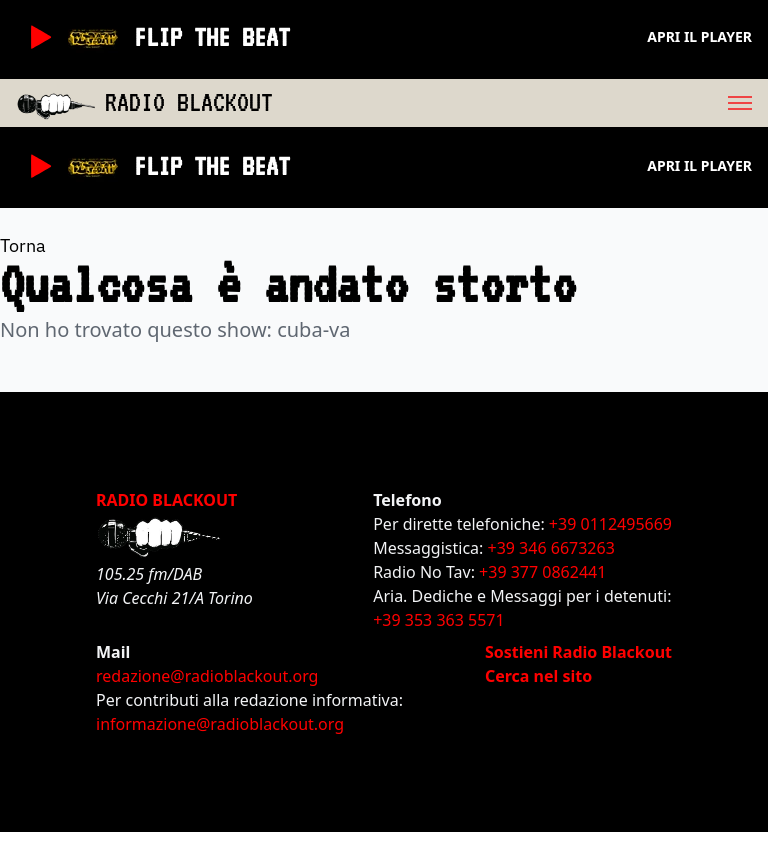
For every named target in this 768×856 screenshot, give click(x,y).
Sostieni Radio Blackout (578, 652)
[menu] (520, 103)
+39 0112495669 (610, 524)
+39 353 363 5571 (438, 620)
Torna (23, 245)
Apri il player (699, 36)
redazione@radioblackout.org (207, 676)
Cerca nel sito (538, 676)
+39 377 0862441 (542, 572)
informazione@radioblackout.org (220, 724)
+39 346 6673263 (551, 548)
